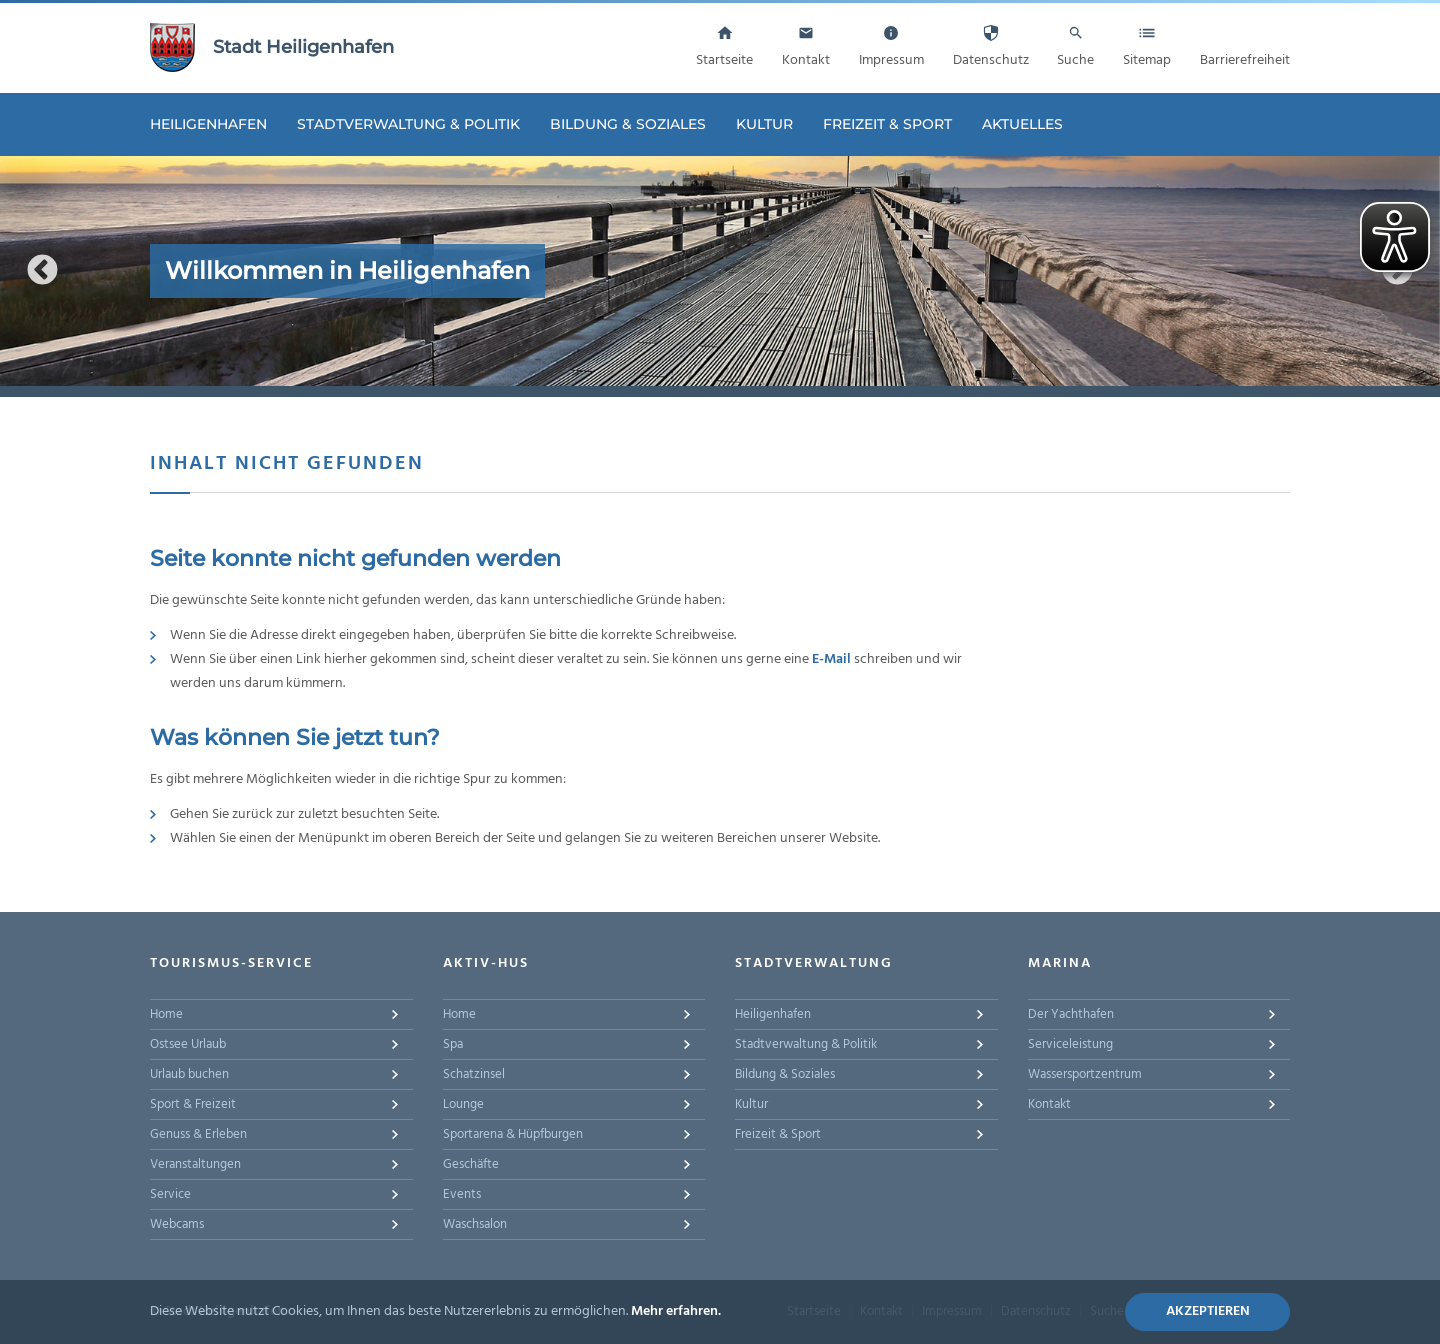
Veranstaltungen (195, 1164)
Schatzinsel (474, 1074)
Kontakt (1049, 1104)
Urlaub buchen (189, 1074)
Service (170, 1194)
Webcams (177, 1224)
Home (166, 1014)
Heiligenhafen (208, 124)
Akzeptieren (1208, 1311)
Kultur (764, 124)
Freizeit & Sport (887, 124)
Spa (453, 1044)
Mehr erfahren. (676, 1311)
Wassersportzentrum (1085, 1074)
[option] (720, 271)
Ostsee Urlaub (188, 1044)
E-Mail (831, 659)
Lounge (463, 1104)
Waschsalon (475, 1224)
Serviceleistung (1070, 1044)
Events (462, 1194)
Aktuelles (1022, 124)
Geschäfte (471, 1164)
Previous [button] (42, 270)
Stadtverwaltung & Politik (408, 124)
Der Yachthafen (1071, 1014)
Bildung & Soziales (628, 124)
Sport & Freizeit (193, 1104)
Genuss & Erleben (198, 1134)
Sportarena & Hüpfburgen (513, 1134)
